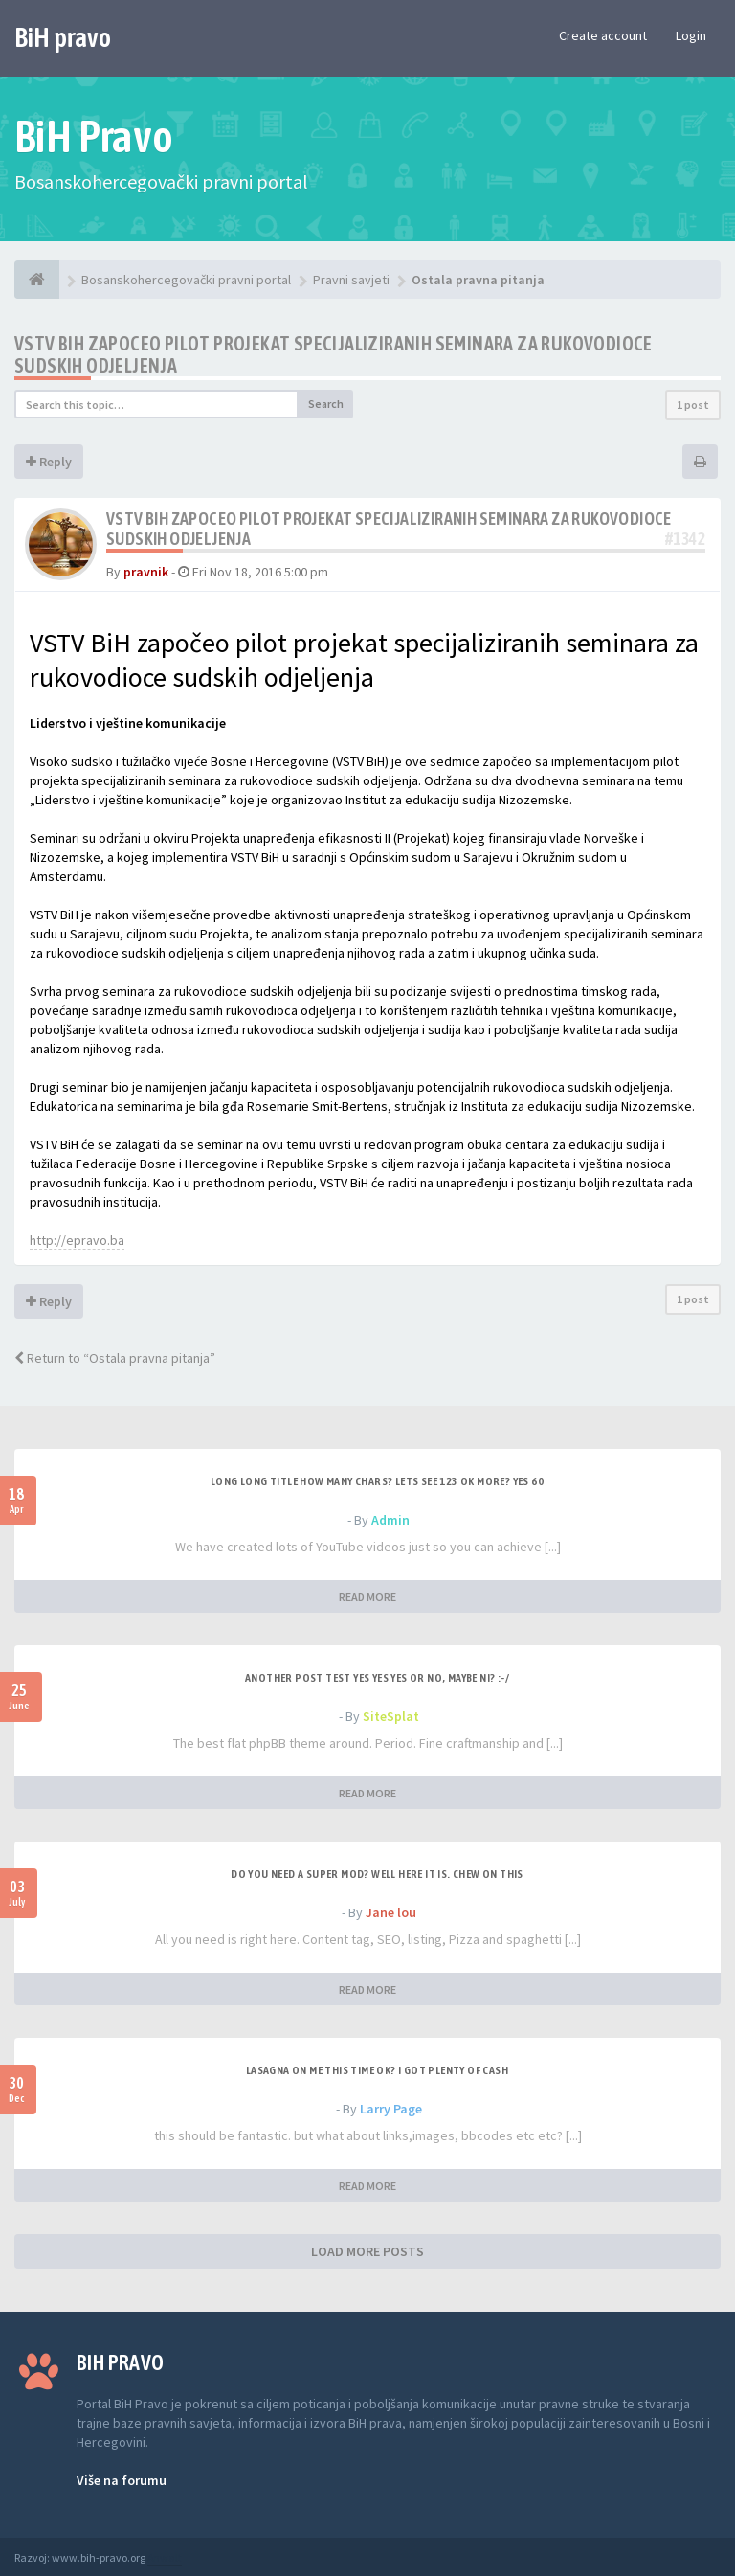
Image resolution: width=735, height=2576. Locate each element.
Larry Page (391, 2108)
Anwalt (164, 2557)
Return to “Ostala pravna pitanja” (114, 1358)
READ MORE (367, 1597)
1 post (693, 404)
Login (691, 35)
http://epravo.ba (77, 1240)
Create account (603, 35)
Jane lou (391, 1912)
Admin (390, 1519)
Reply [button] (49, 461)
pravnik (145, 571)
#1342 (685, 539)
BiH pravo (62, 37)
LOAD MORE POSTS (367, 2251)
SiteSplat (391, 1716)
